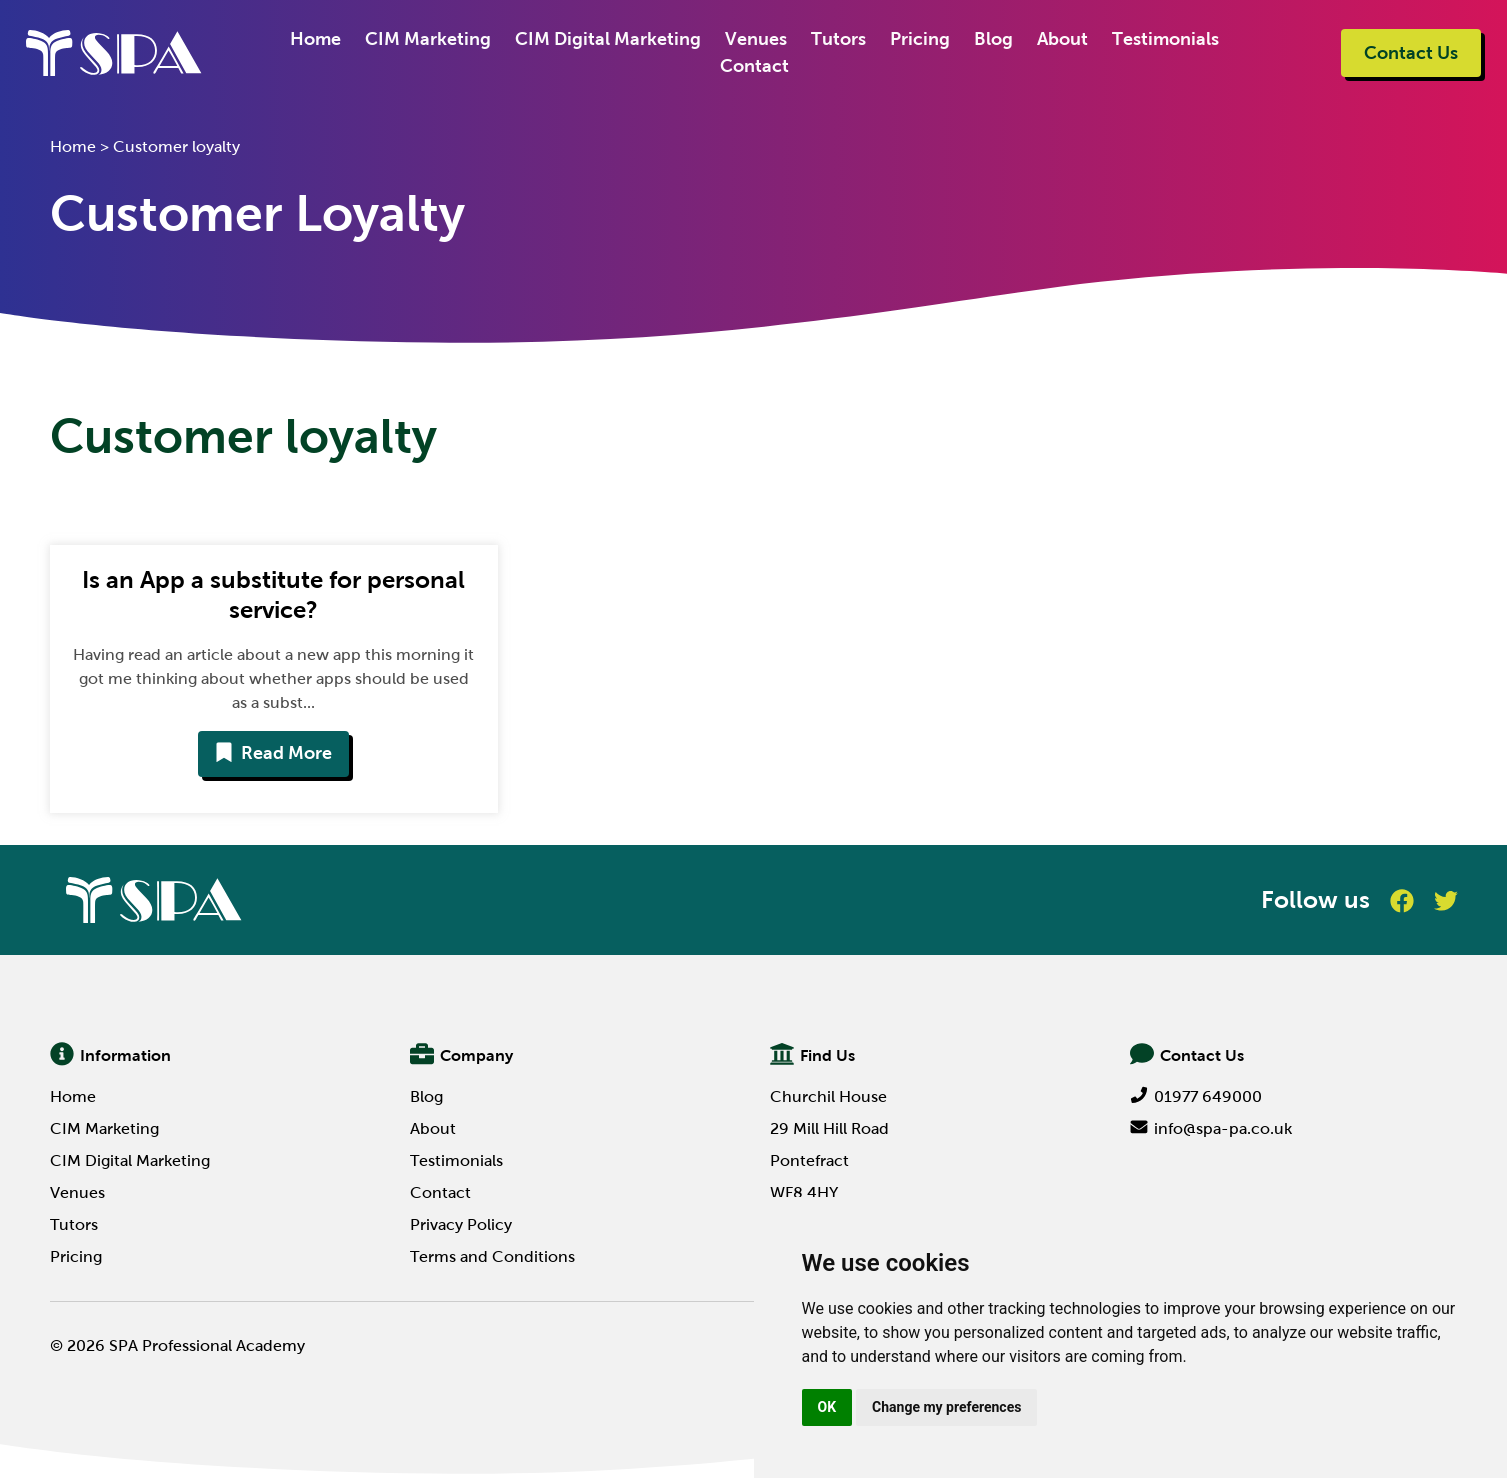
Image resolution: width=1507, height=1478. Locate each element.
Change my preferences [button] (946, 1407)
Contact (753, 66)
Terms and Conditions (492, 1256)
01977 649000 (1196, 1096)
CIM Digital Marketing (607, 39)
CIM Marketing (427, 39)
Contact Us (1411, 53)
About (1061, 39)
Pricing (919, 39)
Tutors (837, 39)
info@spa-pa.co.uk (1211, 1128)
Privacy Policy (461, 1224)
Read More (273, 753)
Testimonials (1164, 39)
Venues (755, 39)
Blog (992, 39)
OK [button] (827, 1407)
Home (314, 39)
